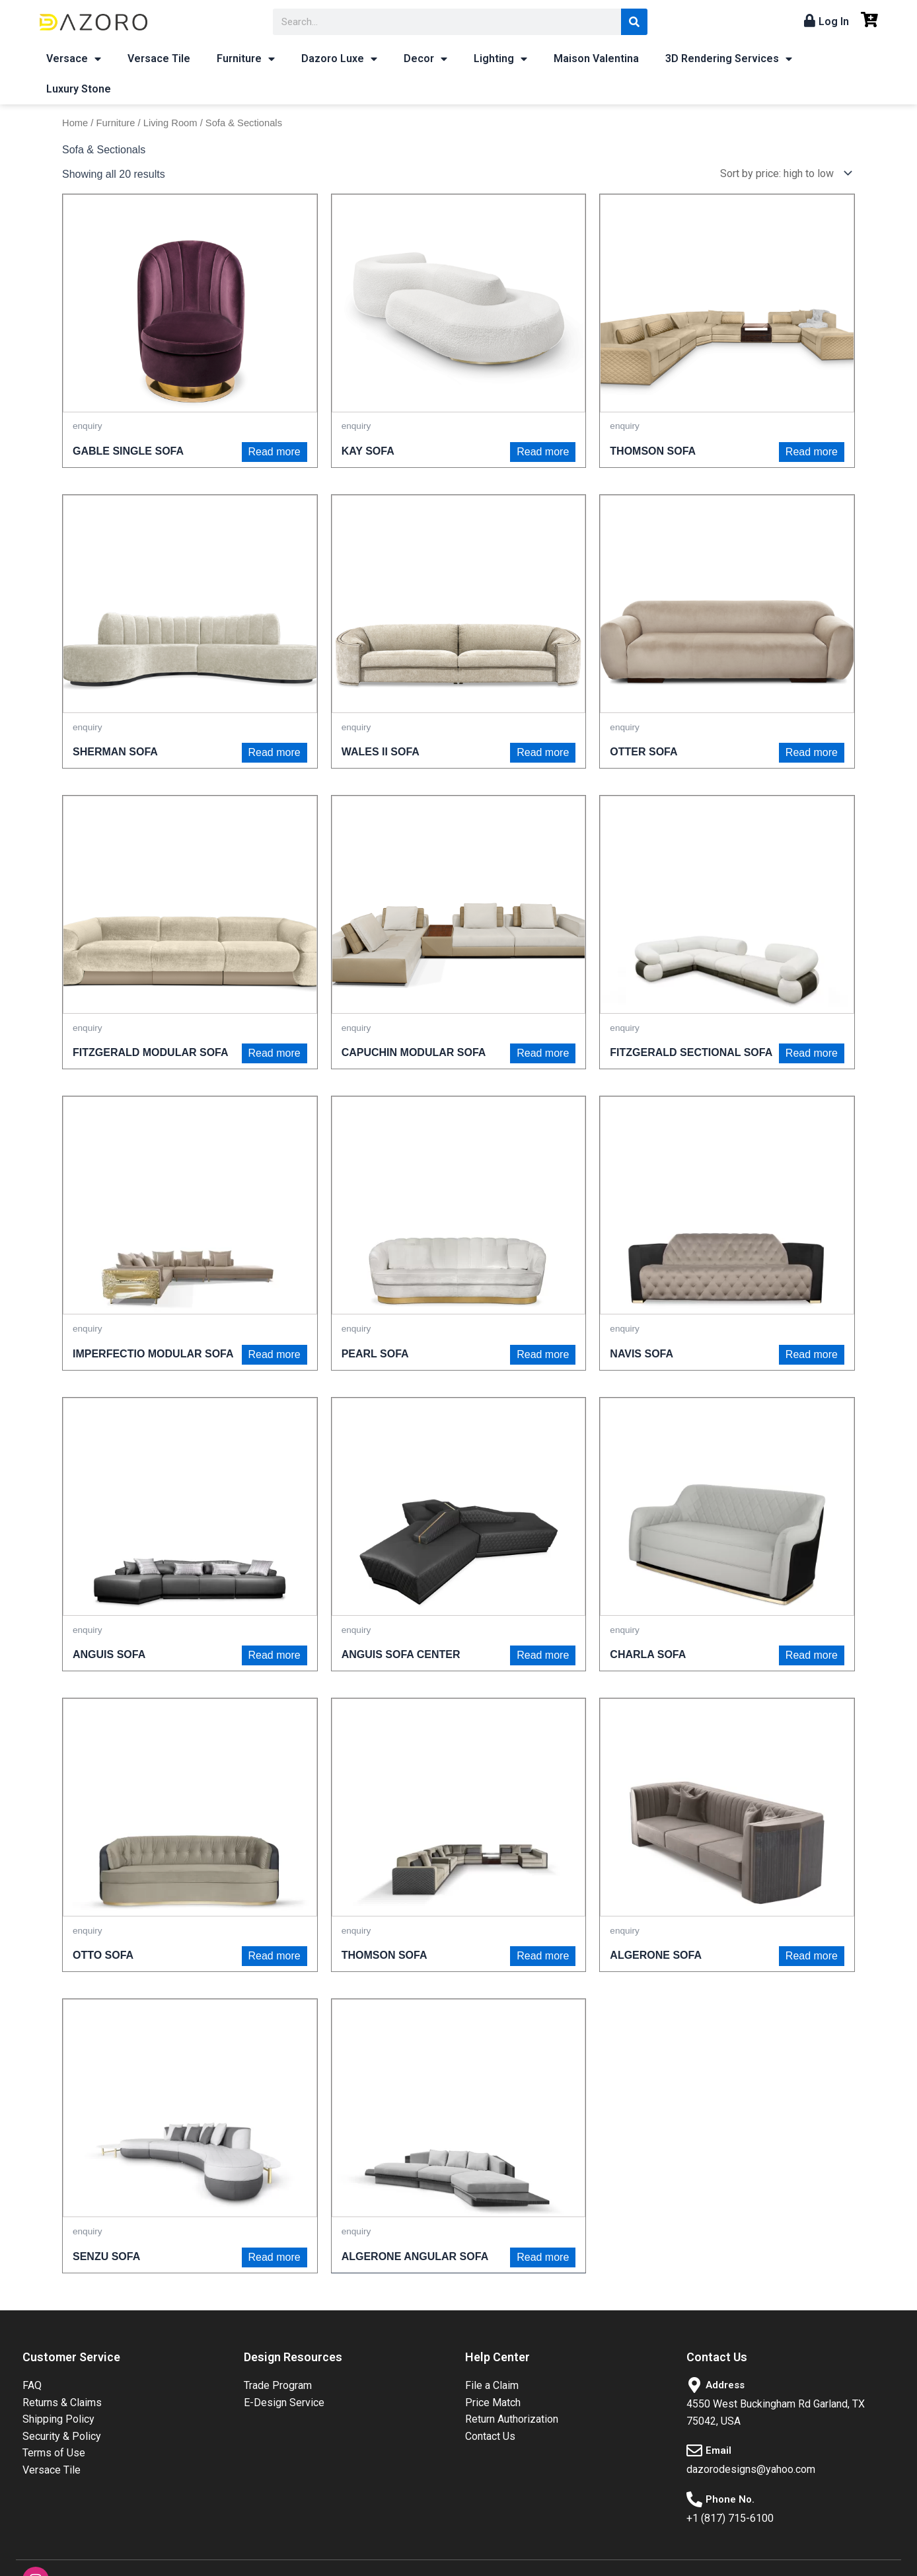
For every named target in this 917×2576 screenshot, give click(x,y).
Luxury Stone (78, 89)
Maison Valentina (596, 58)
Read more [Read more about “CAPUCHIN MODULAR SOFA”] (543, 1053)
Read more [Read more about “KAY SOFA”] (543, 451)
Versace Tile (159, 58)
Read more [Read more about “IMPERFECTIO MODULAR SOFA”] (274, 1354)
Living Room (170, 123)
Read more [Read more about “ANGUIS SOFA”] (274, 1655)
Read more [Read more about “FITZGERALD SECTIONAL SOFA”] (812, 1053)
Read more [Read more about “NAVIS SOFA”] (812, 1354)
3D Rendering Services (728, 59)
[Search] (634, 22)
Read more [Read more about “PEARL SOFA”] (543, 1354)
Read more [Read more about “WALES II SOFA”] (543, 752)
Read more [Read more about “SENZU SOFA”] (274, 2257)
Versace (73, 59)
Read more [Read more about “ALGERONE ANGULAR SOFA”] (543, 2257)
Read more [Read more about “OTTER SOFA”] (812, 752)
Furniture (246, 59)
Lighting (500, 59)
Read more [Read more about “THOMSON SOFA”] (812, 451)
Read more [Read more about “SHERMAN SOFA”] (274, 752)
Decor (425, 59)
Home (75, 123)
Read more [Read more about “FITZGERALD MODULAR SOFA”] (274, 1053)
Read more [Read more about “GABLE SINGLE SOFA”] (274, 451)
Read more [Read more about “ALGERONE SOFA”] (812, 1955)
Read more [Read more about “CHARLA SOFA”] (812, 1655)
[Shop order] (783, 173)
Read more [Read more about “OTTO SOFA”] (274, 1955)
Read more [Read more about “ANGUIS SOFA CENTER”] (543, 1655)
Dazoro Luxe (339, 59)
